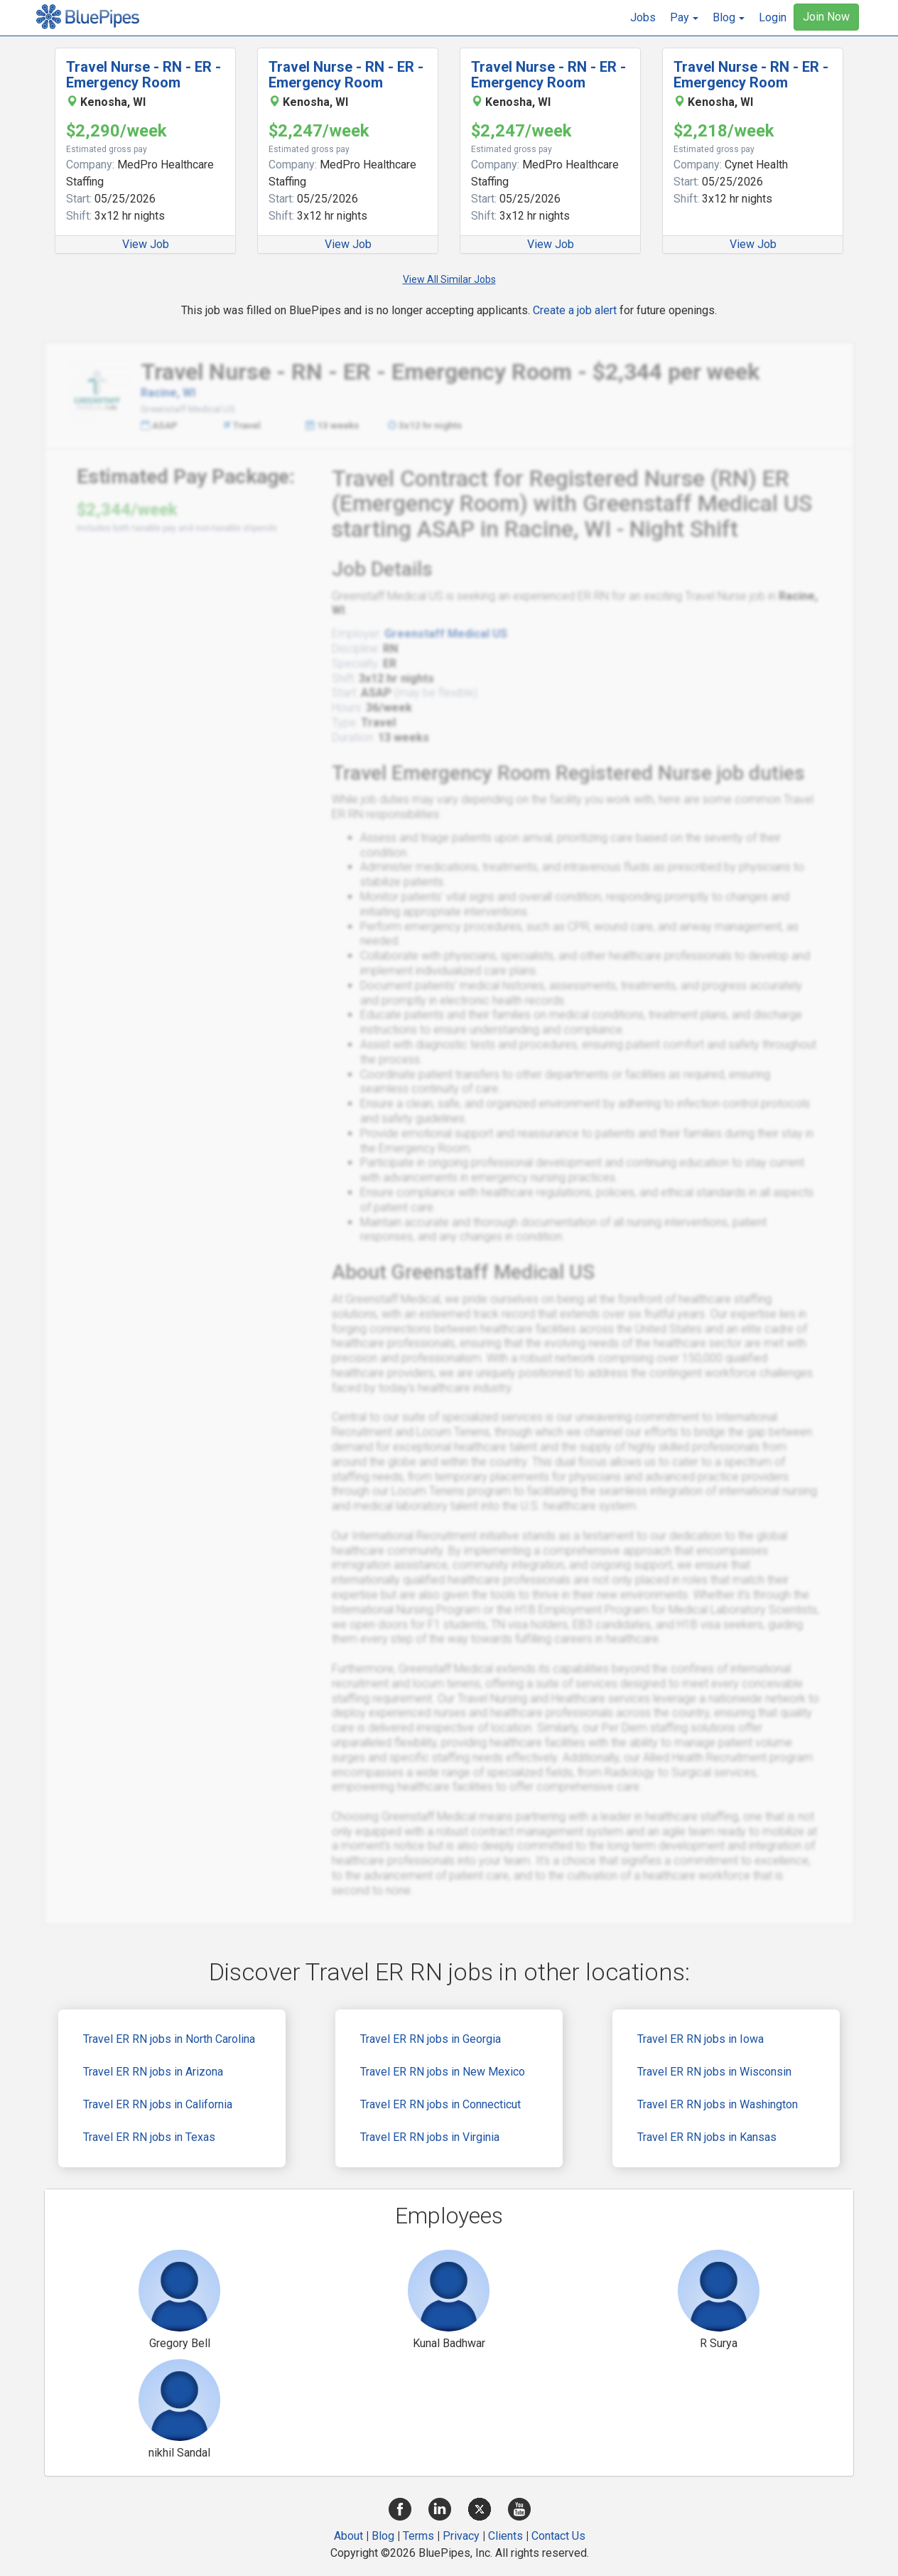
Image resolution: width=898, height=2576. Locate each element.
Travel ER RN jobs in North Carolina (169, 2039)
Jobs (643, 17)
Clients (505, 2536)
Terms (418, 2536)
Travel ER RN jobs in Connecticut (440, 2104)
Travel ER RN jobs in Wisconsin (714, 2071)
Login (772, 17)
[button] (684, 18)
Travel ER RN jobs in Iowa (700, 2039)
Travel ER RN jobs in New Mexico (442, 2071)
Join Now (826, 16)
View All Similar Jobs (449, 279)
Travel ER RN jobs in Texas (149, 2137)
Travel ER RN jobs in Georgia (430, 2039)
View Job (145, 244)
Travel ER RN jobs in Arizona (153, 2071)
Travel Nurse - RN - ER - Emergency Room (143, 74)
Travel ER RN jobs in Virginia (429, 2137)
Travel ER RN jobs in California (157, 2104)
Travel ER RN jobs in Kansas (707, 2137)
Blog (383, 2536)
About (348, 2536)
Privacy (461, 2536)
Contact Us (558, 2536)
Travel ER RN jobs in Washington (717, 2104)
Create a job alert (575, 310)
